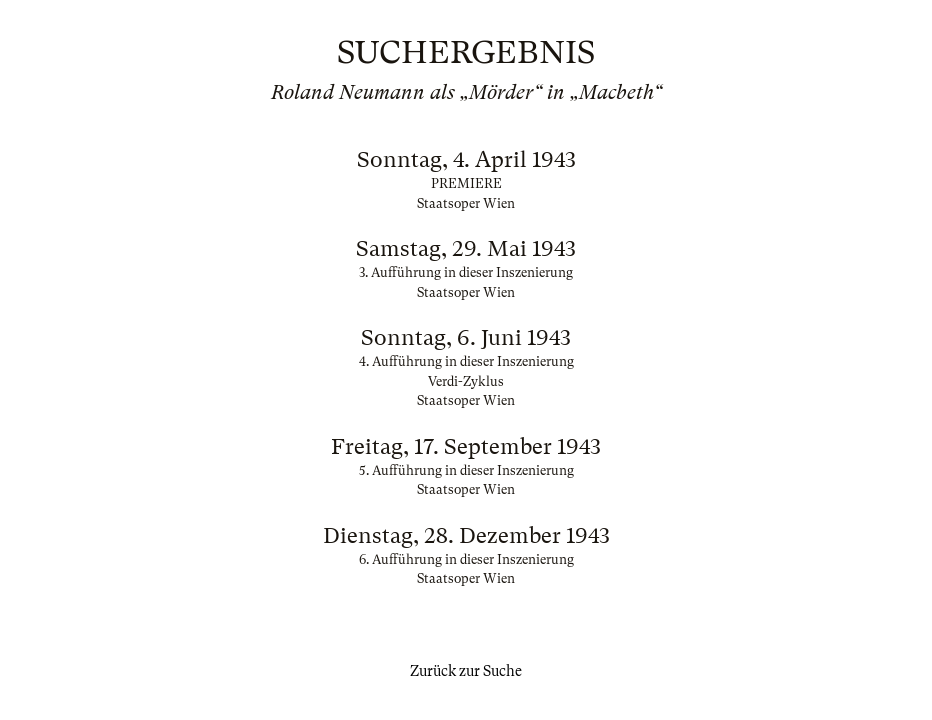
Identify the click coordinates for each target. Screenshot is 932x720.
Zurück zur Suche (466, 671)
